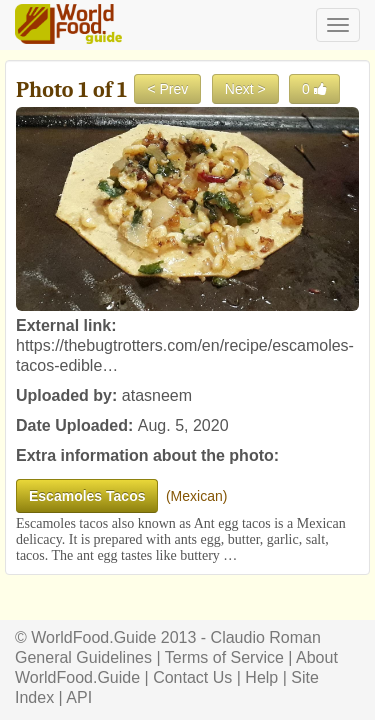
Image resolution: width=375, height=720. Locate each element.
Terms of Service (224, 657)
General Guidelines (83, 657)
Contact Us (192, 677)
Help (261, 677)
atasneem (157, 395)
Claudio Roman (266, 637)
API (79, 697)
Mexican (197, 496)
